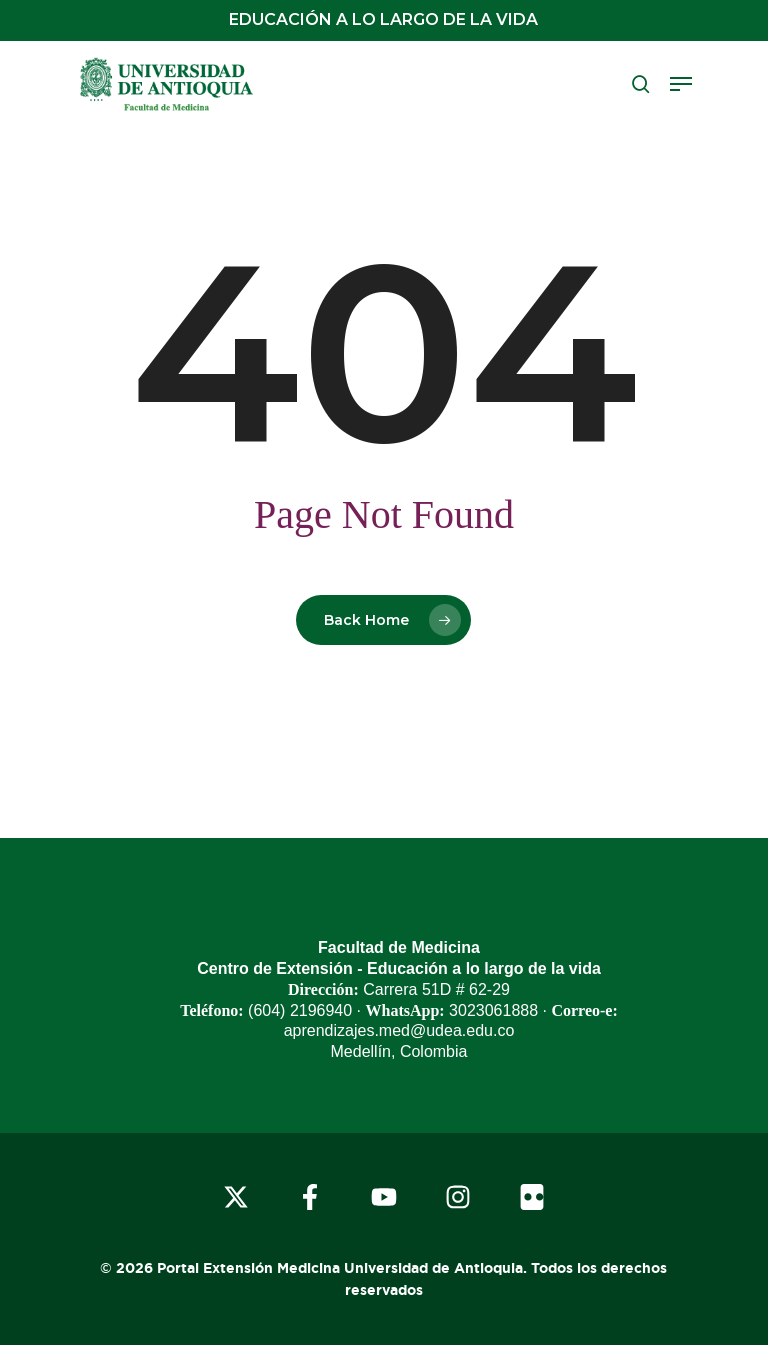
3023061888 (493, 1010)
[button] (681, 84)
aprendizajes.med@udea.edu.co (399, 1030)
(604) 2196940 (300, 1010)
